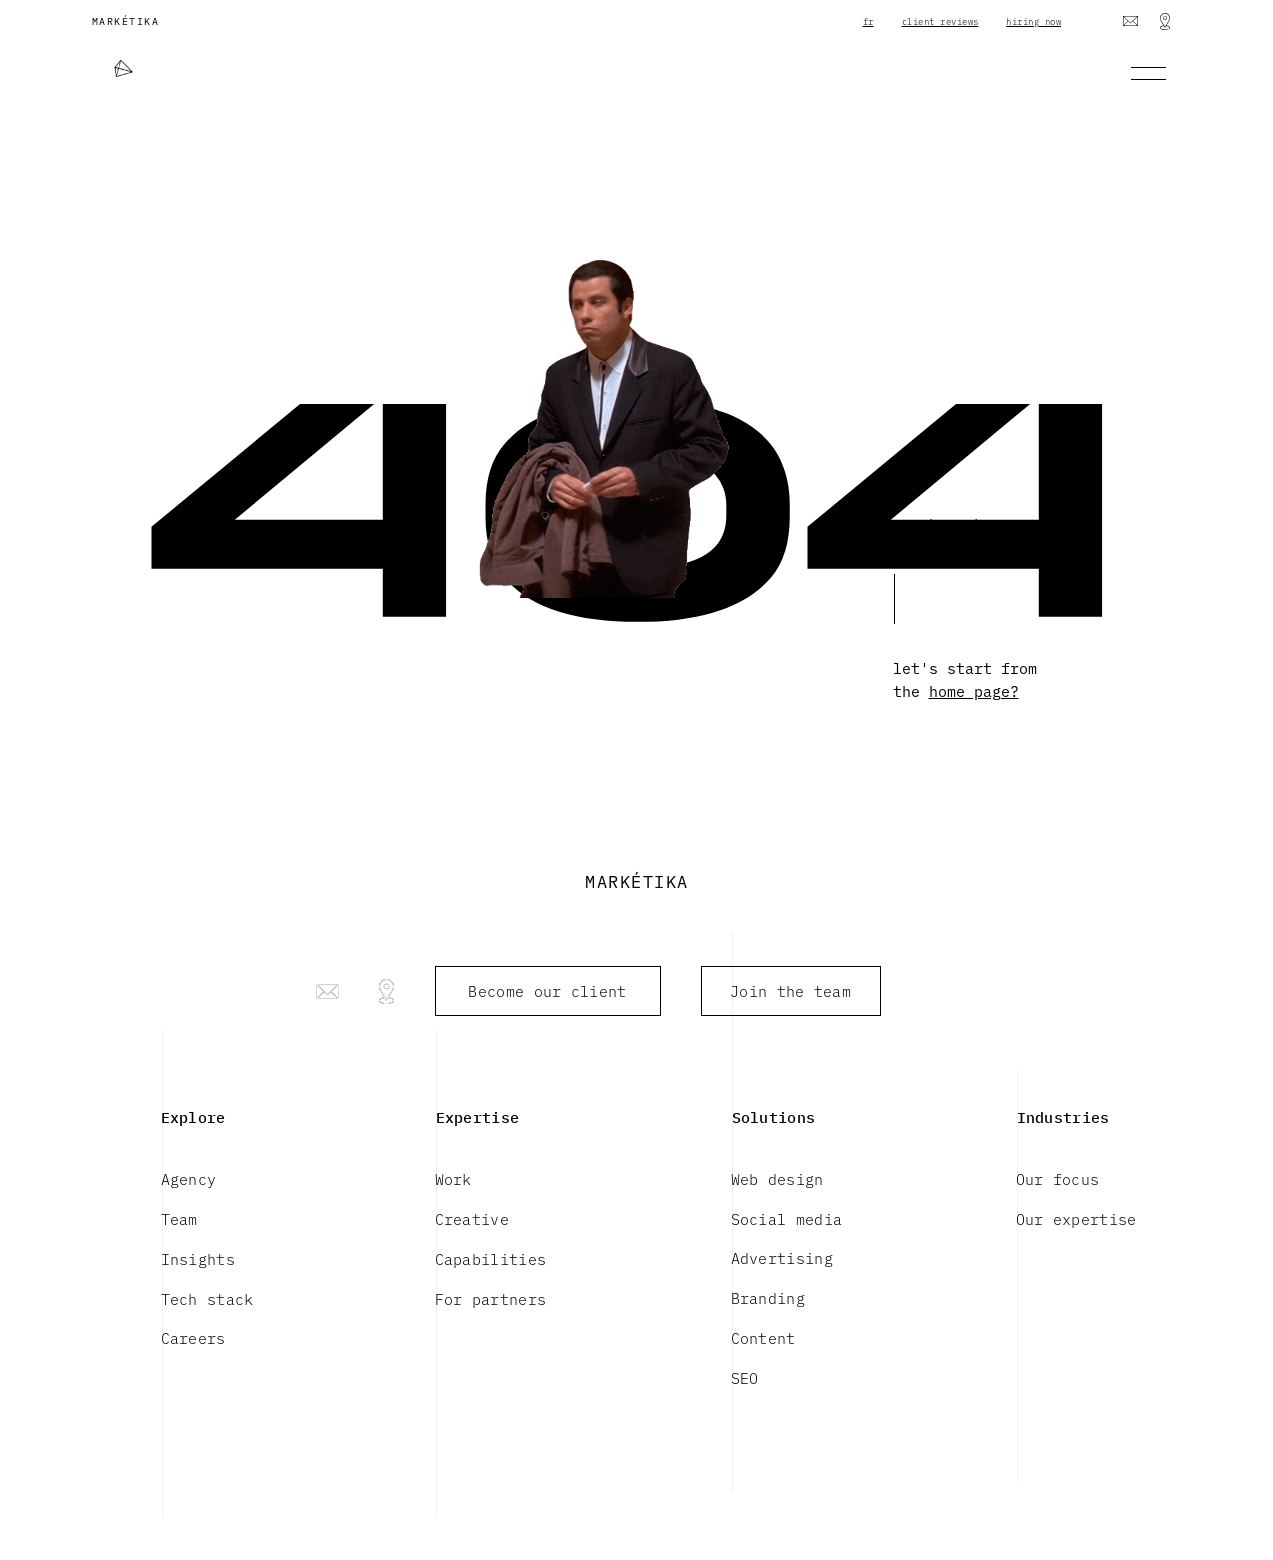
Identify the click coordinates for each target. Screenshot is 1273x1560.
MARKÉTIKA (126, 21)
